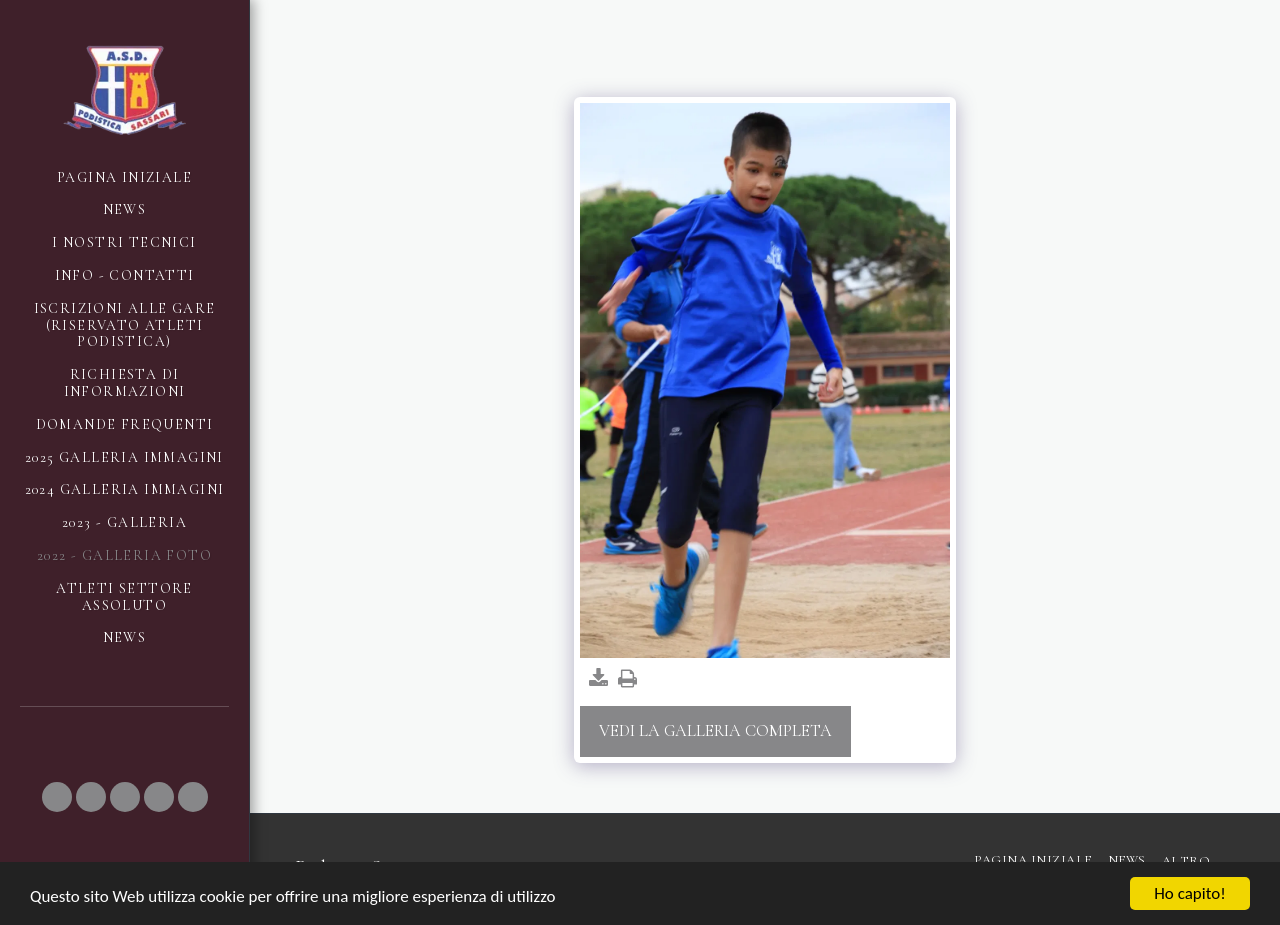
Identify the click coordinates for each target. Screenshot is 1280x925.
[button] (57, 797)
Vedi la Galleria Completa (715, 731)
